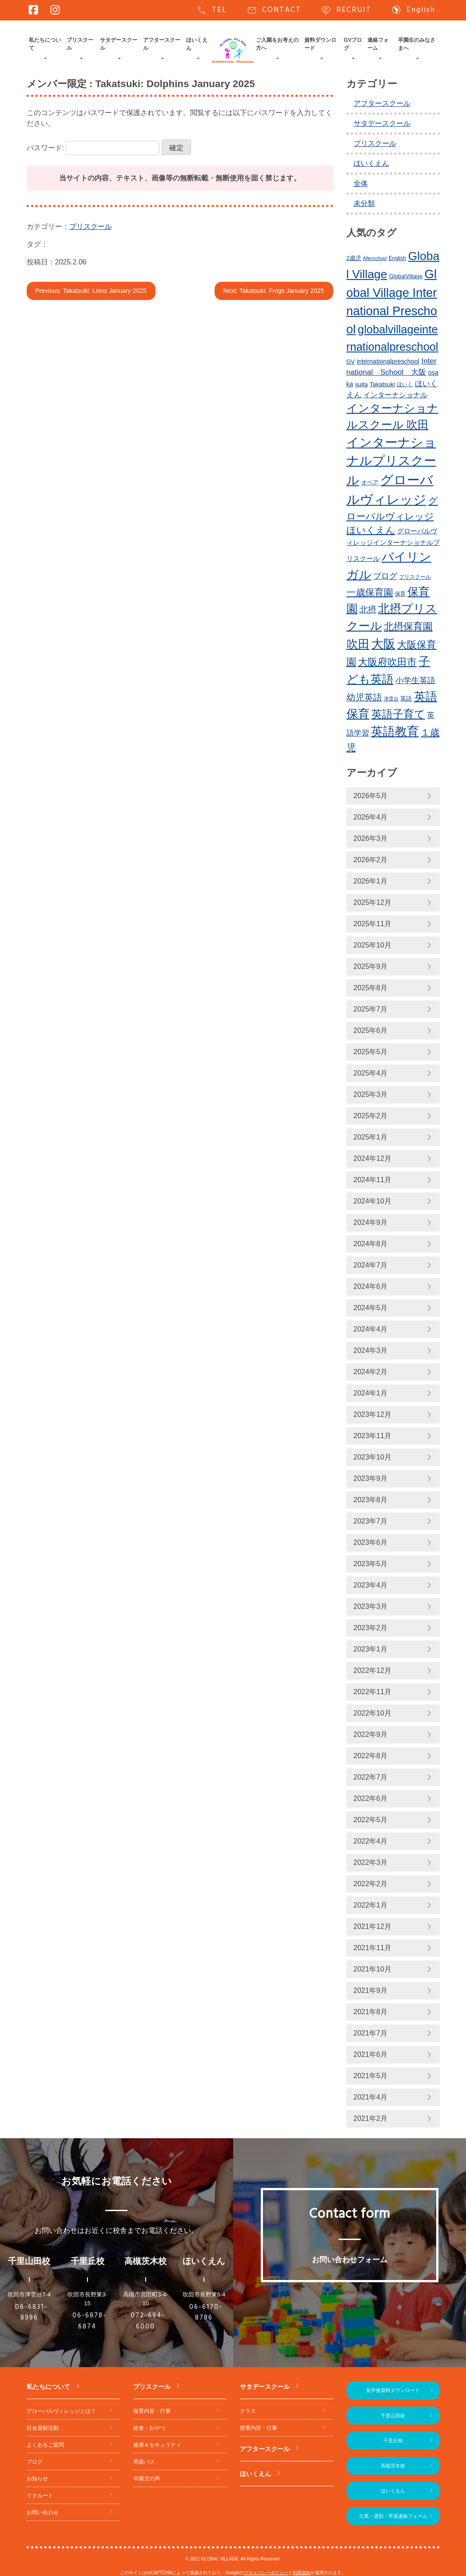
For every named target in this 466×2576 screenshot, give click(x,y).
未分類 (364, 203)
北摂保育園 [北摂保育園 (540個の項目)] (408, 626)
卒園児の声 (146, 2479)
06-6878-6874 (89, 2321)
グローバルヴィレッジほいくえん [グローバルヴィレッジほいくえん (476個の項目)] (392, 516)
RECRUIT (346, 10)
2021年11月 (372, 1948)
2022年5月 (371, 1820)
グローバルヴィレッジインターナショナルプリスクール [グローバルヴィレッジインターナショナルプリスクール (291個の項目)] (393, 544)
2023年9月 (371, 1478)
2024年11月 (372, 1180)
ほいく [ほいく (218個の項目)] (405, 384)
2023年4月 (371, 1585)
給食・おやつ (149, 2428)
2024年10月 (372, 1201)
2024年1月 (371, 1393)
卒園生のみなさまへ (416, 44)
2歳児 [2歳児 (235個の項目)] (354, 258)
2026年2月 (371, 860)
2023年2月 (371, 1628)
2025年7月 (371, 1009)
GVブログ (353, 44)
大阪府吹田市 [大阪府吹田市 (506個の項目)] (387, 662)
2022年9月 (371, 1734)
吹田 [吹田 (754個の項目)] (358, 644)
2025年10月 (372, 945)
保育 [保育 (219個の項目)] (400, 594)
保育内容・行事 (152, 2411)
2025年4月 (371, 1073)
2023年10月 (372, 1457)
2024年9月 (371, 1222)
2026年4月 (371, 817)
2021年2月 (371, 2118)
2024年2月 (371, 1372)
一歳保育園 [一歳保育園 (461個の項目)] (370, 592)
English (413, 10)
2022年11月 (372, 1692)
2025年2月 (371, 1116)
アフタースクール (161, 44)
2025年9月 (371, 966)
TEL (211, 10)
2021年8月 (371, 2012)
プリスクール (80, 44)
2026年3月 (371, 838)
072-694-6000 (148, 2321)
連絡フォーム (378, 44)
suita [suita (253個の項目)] (361, 384)
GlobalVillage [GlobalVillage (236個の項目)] (405, 276)
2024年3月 (371, 1350)
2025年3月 (371, 1094)
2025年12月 (372, 902)
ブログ (35, 2462)
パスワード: (93, 148)
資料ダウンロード (320, 44)
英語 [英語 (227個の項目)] (406, 699)
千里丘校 (393, 2440)
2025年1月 (371, 1137)
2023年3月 (371, 1606)
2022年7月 (371, 1777)
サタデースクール (118, 44)
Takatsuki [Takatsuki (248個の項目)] (382, 384)
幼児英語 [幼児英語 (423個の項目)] (364, 697)
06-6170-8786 (206, 2313)
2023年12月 (372, 1414)
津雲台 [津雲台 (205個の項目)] (391, 698)
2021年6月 (371, 2054)
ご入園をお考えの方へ (277, 44)
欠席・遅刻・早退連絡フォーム (393, 2516)
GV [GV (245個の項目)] (351, 361)
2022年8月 (371, 1756)
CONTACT (274, 10)
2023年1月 (371, 1649)
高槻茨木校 (393, 2465)
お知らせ (37, 2479)
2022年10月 (372, 1713)
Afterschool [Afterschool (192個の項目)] (374, 258)
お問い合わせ (43, 2512)
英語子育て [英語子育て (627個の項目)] (398, 714)
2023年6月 (371, 1542)
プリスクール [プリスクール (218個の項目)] (415, 577)
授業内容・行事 (258, 2428)
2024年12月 (372, 1158)
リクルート (40, 2495)
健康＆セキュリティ (157, 2445)
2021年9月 (371, 1990)
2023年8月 (371, 1500)
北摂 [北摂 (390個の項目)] (367, 609)
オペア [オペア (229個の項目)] (369, 483)
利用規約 (302, 2572)
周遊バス (144, 2462)
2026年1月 (371, 881)
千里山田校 (393, 2415)
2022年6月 (371, 1798)
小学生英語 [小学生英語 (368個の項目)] (415, 680)
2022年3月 (371, 1862)
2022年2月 (371, 1884)
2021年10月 (372, 1969)
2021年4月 (371, 2097)
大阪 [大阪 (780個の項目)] (383, 644)
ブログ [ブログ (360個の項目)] (385, 576)
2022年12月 (372, 1670)
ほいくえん (196, 44)
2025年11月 (372, 924)
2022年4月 (371, 1841)
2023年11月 (372, 1436)
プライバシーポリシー (266, 2572)
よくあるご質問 (45, 2445)
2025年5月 (371, 1052)
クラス (248, 2411)
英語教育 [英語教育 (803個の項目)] (395, 731)
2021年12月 (372, 1926)
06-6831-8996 (31, 2313)
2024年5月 (371, 1308)
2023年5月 (371, 1564)
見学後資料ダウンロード (393, 2390)
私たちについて (45, 44)
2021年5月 (371, 2076)
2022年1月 (371, 1905)
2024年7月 (371, 1265)
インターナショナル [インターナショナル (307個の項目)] (395, 395)
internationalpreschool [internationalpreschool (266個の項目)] (388, 361)
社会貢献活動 (43, 2428)
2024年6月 (371, 1286)
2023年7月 (371, 1521)
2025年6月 (371, 1030)
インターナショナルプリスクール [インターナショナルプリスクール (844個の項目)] (391, 461)
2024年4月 (371, 1329)
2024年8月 (371, 1244)
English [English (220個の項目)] (397, 258)
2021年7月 (371, 2033)
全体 (361, 183)
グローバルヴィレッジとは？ (61, 2411)
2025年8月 (371, 988)
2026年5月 (371, 796)
